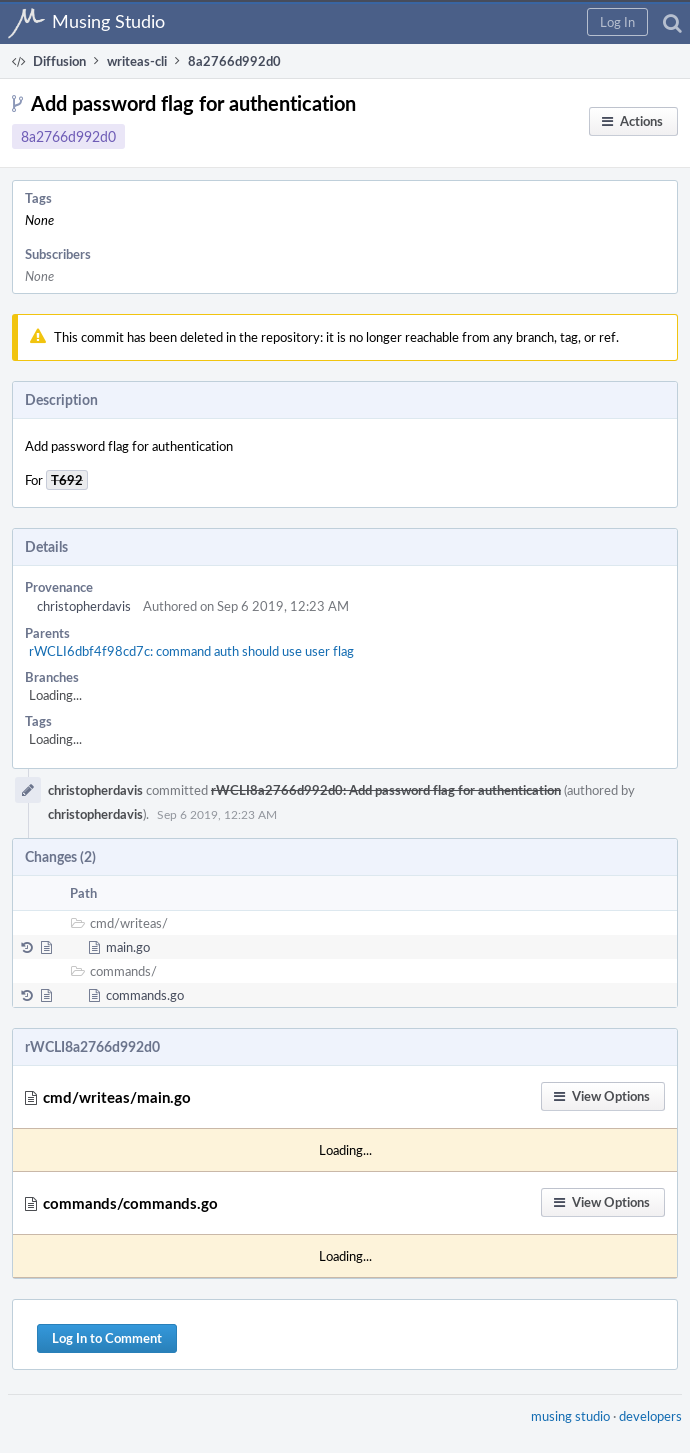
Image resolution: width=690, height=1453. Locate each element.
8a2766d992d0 (68, 136)
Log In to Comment (107, 1338)
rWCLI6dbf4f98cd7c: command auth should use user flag (191, 651)
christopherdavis (84, 606)
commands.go (145, 995)
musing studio (570, 1416)
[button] (617, 22)
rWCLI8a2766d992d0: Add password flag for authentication (386, 790)
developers (650, 1416)
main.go (128, 947)
